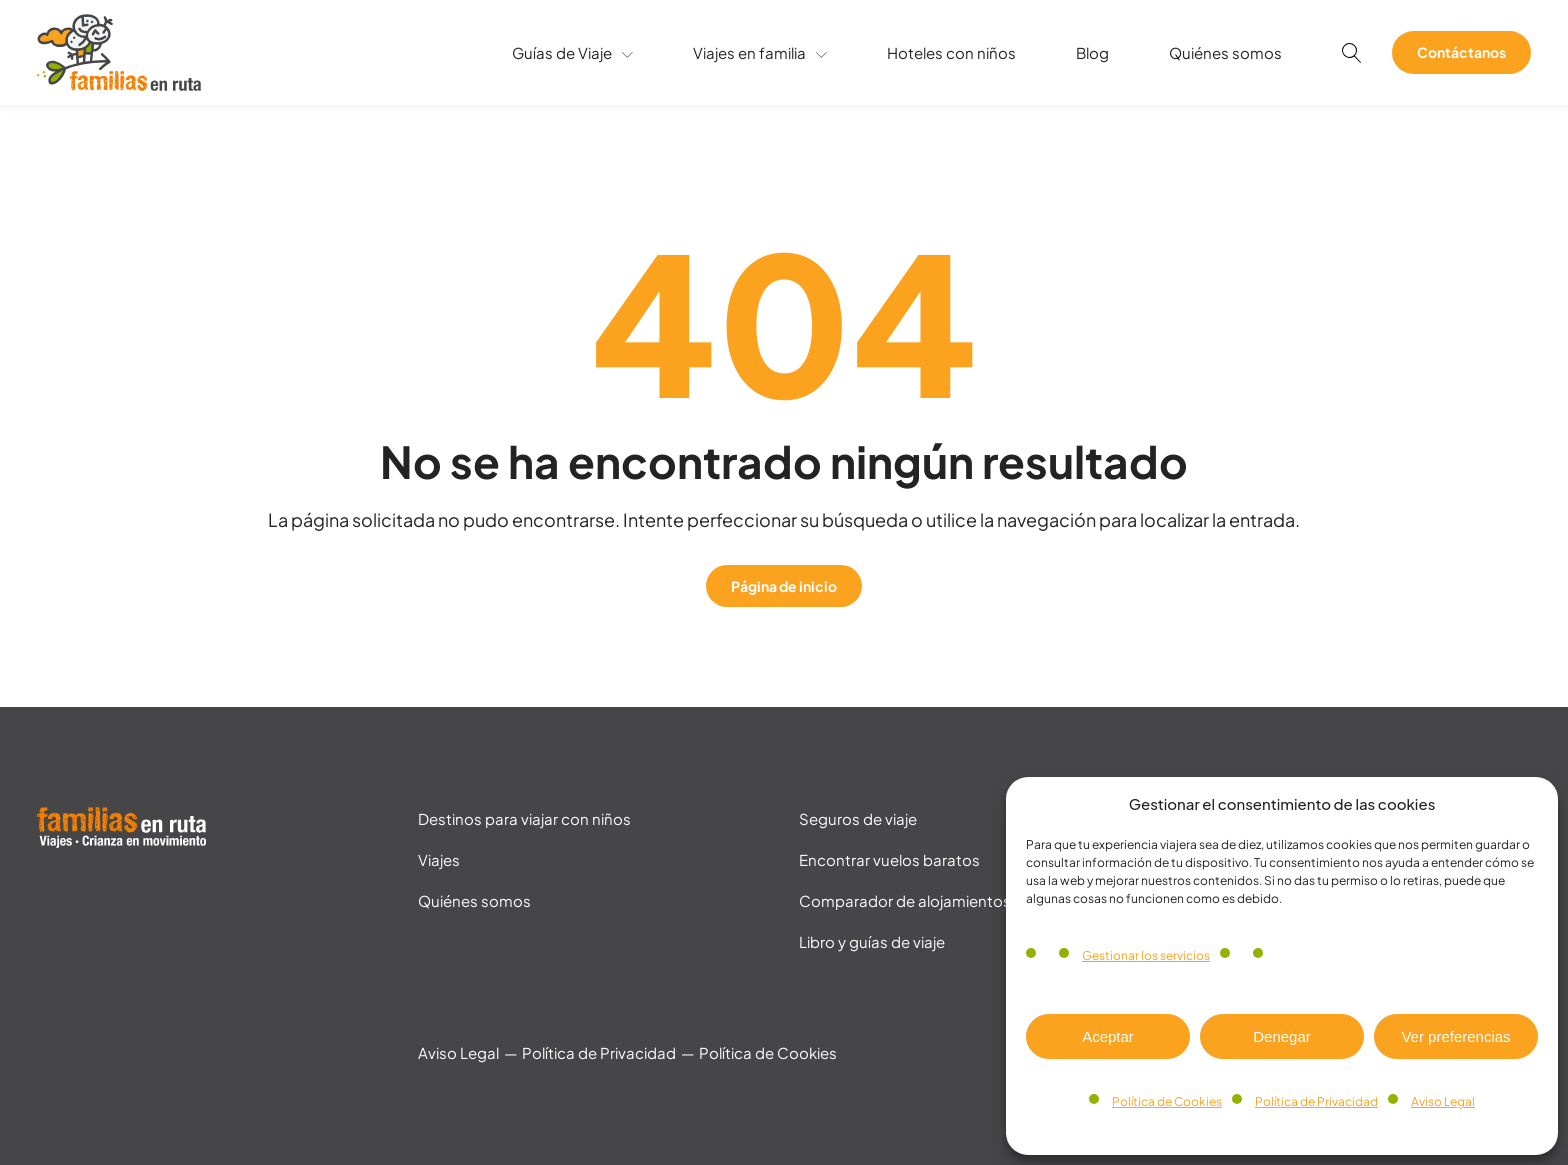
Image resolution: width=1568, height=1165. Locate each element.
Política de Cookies (1167, 1101)
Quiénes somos (1225, 52)
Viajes (439, 859)
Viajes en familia (760, 52)
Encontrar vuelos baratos (889, 859)
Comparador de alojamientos (905, 900)
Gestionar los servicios (1146, 955)
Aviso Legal (1443, 1101)
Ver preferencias (1455, 1036)
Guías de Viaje (572, 52)
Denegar (1282, 1036)
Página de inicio (784, 586)
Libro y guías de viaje (872, 941)
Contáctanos (1461, 52)
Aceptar (1108, 1036)
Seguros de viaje (858, 818)
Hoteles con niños (951, 52)
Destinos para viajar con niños (524, 818)
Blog (1092, 52)
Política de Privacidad (1316, 1101)
